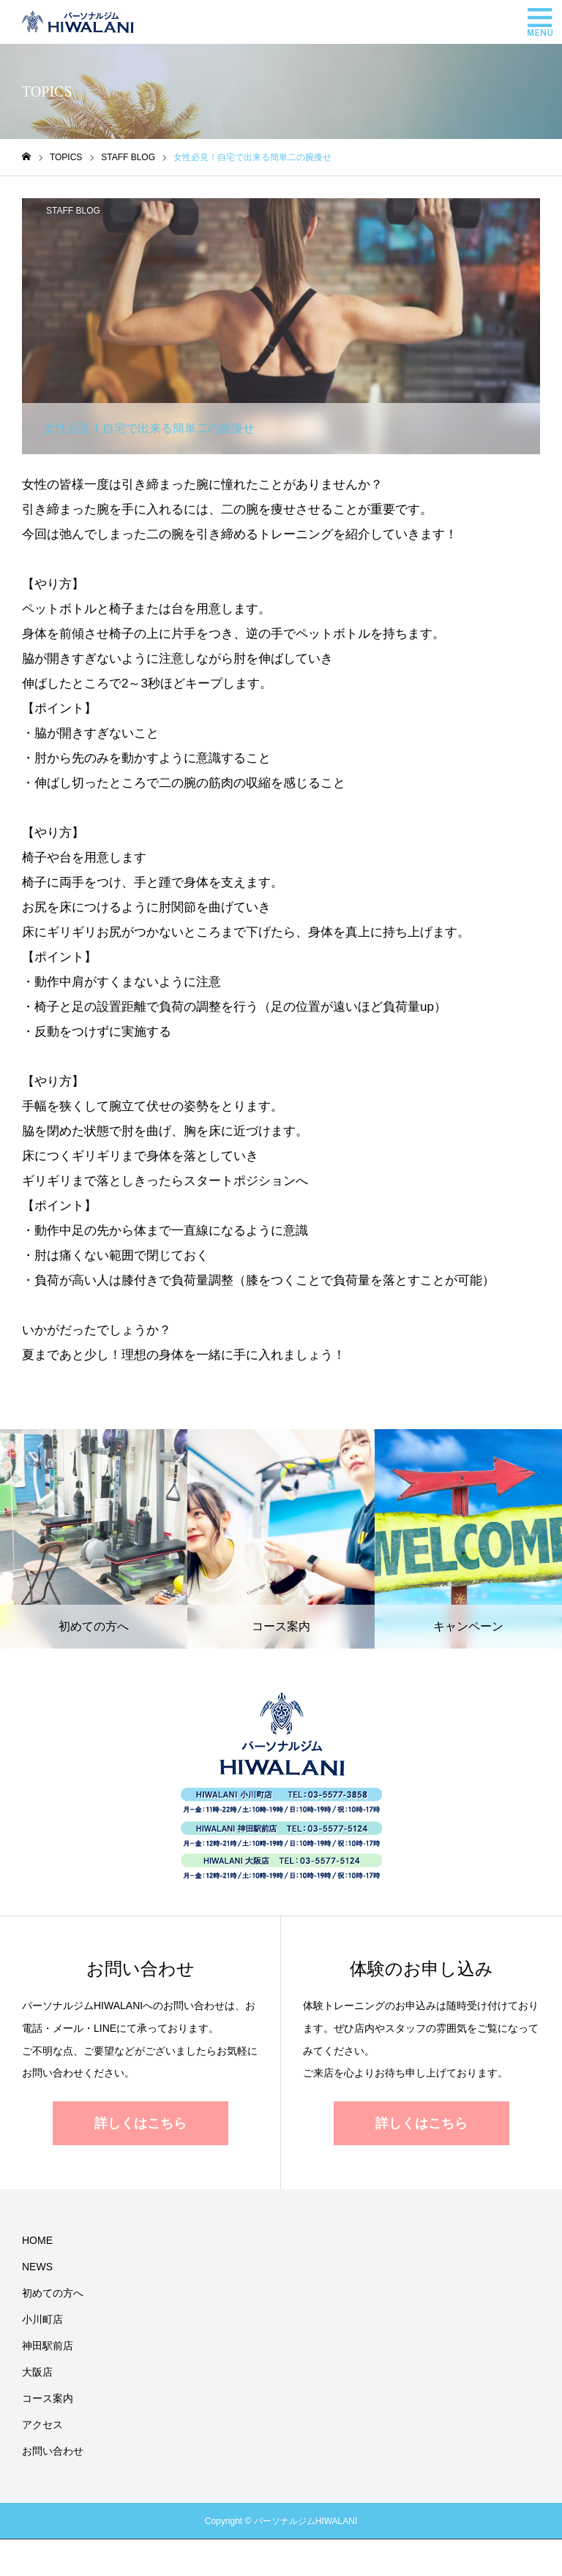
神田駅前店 (47, 2345)
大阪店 (37, 2372)
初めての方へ (52, 2293)
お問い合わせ (52, 2451)
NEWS (37, 2266)
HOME (37, 2240)
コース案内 (47, 2398)
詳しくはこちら (140, 2123)
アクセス (42, 2424)
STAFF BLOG (73, 211)
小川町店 (42, 2319)
